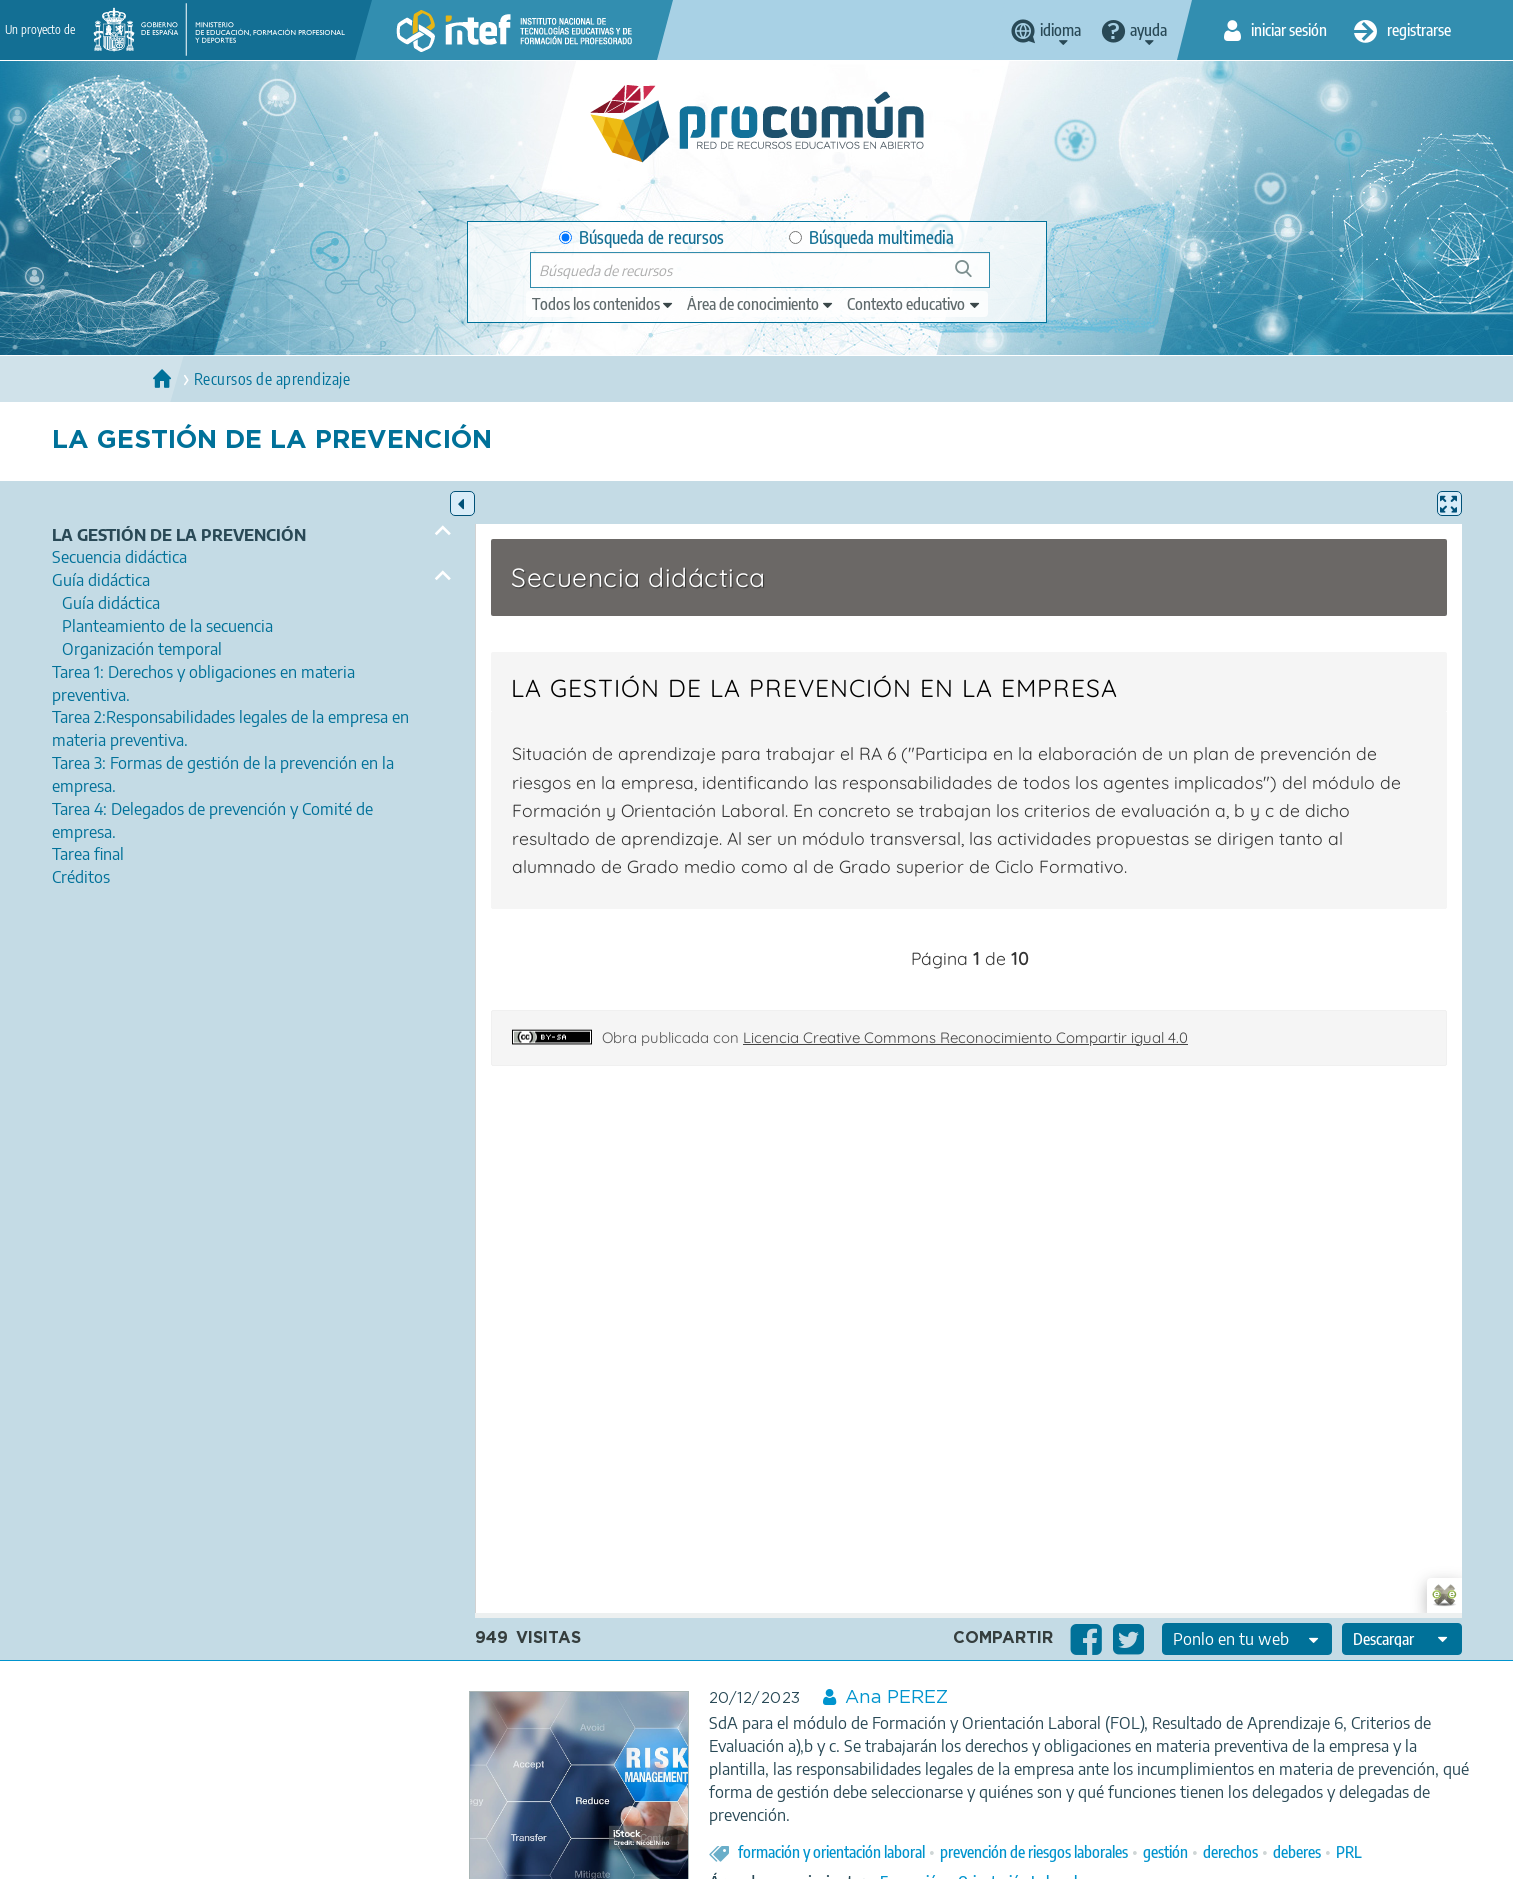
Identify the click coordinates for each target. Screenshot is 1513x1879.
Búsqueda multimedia (871, 237)
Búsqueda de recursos (641, 237)
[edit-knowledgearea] (761, 304)
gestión (1165, 1852)
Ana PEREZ (896, 1698)
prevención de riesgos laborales (1034, 1852)
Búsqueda (974, 276)
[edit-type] (603, 304)
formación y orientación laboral (831, 1852)
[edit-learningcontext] (914, 304)
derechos (1230, 1852)
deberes (1297, 1852)
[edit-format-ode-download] (1402, 1639)
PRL (1349, 1852)
